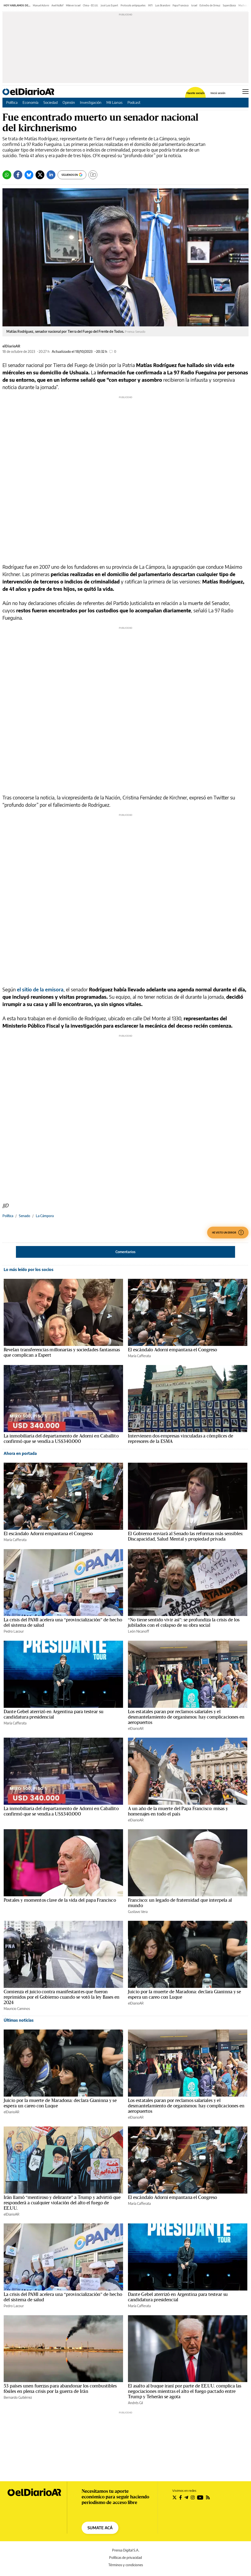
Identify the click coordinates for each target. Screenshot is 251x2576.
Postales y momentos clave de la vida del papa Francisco (60, 1900)
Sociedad (50, 102)
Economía (30, 102)
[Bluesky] (29, 174)
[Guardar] (92, 174)
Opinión (69, 102)
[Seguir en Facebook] (180, 2497)
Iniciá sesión (218, 93)
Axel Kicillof (57, 5)
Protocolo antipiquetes (133, 5)
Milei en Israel (73, 5)
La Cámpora (45, 1216)
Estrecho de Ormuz (210, 5)
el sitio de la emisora (40, 989)
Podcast (133, 102)
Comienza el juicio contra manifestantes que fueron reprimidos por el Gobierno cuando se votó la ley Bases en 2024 (62, 1997)
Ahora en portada (20, 1453)
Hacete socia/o (195, 93)
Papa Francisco (181, 5)
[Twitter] (40, 174)
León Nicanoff (138, 1631)
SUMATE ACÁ (100, 2527)
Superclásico (229, 5)
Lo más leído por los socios (28, 1269)
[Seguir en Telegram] (186, 2497)
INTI (150, 5)
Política (12, 102)
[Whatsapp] (6, 174)
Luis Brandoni (162, 5)
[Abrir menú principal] (245, 91)
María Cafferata (139, 1356)
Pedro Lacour (14, 1631)
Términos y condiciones (125, 2565)
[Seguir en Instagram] (193, 2497)
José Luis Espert (109, 5)
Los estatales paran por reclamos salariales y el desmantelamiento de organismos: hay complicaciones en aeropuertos (186, 1717)
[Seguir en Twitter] (174, 2497)
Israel (194, 5)
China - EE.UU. (90, 5)
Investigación (90, 102)
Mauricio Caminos (17, 2008)
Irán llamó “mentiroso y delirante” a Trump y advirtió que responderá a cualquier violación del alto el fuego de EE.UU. (62, 2203)
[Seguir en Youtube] (200, 2497)
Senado (24, 1216)
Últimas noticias (19, 2020)
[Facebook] (17, 174)
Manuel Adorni (41, 5)
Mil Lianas (114, 102)
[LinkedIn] (51, 174)
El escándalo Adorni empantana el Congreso (172, 1349)
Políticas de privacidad (125, 2557)
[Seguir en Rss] (208, 2497)
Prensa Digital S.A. (125, 2550)
